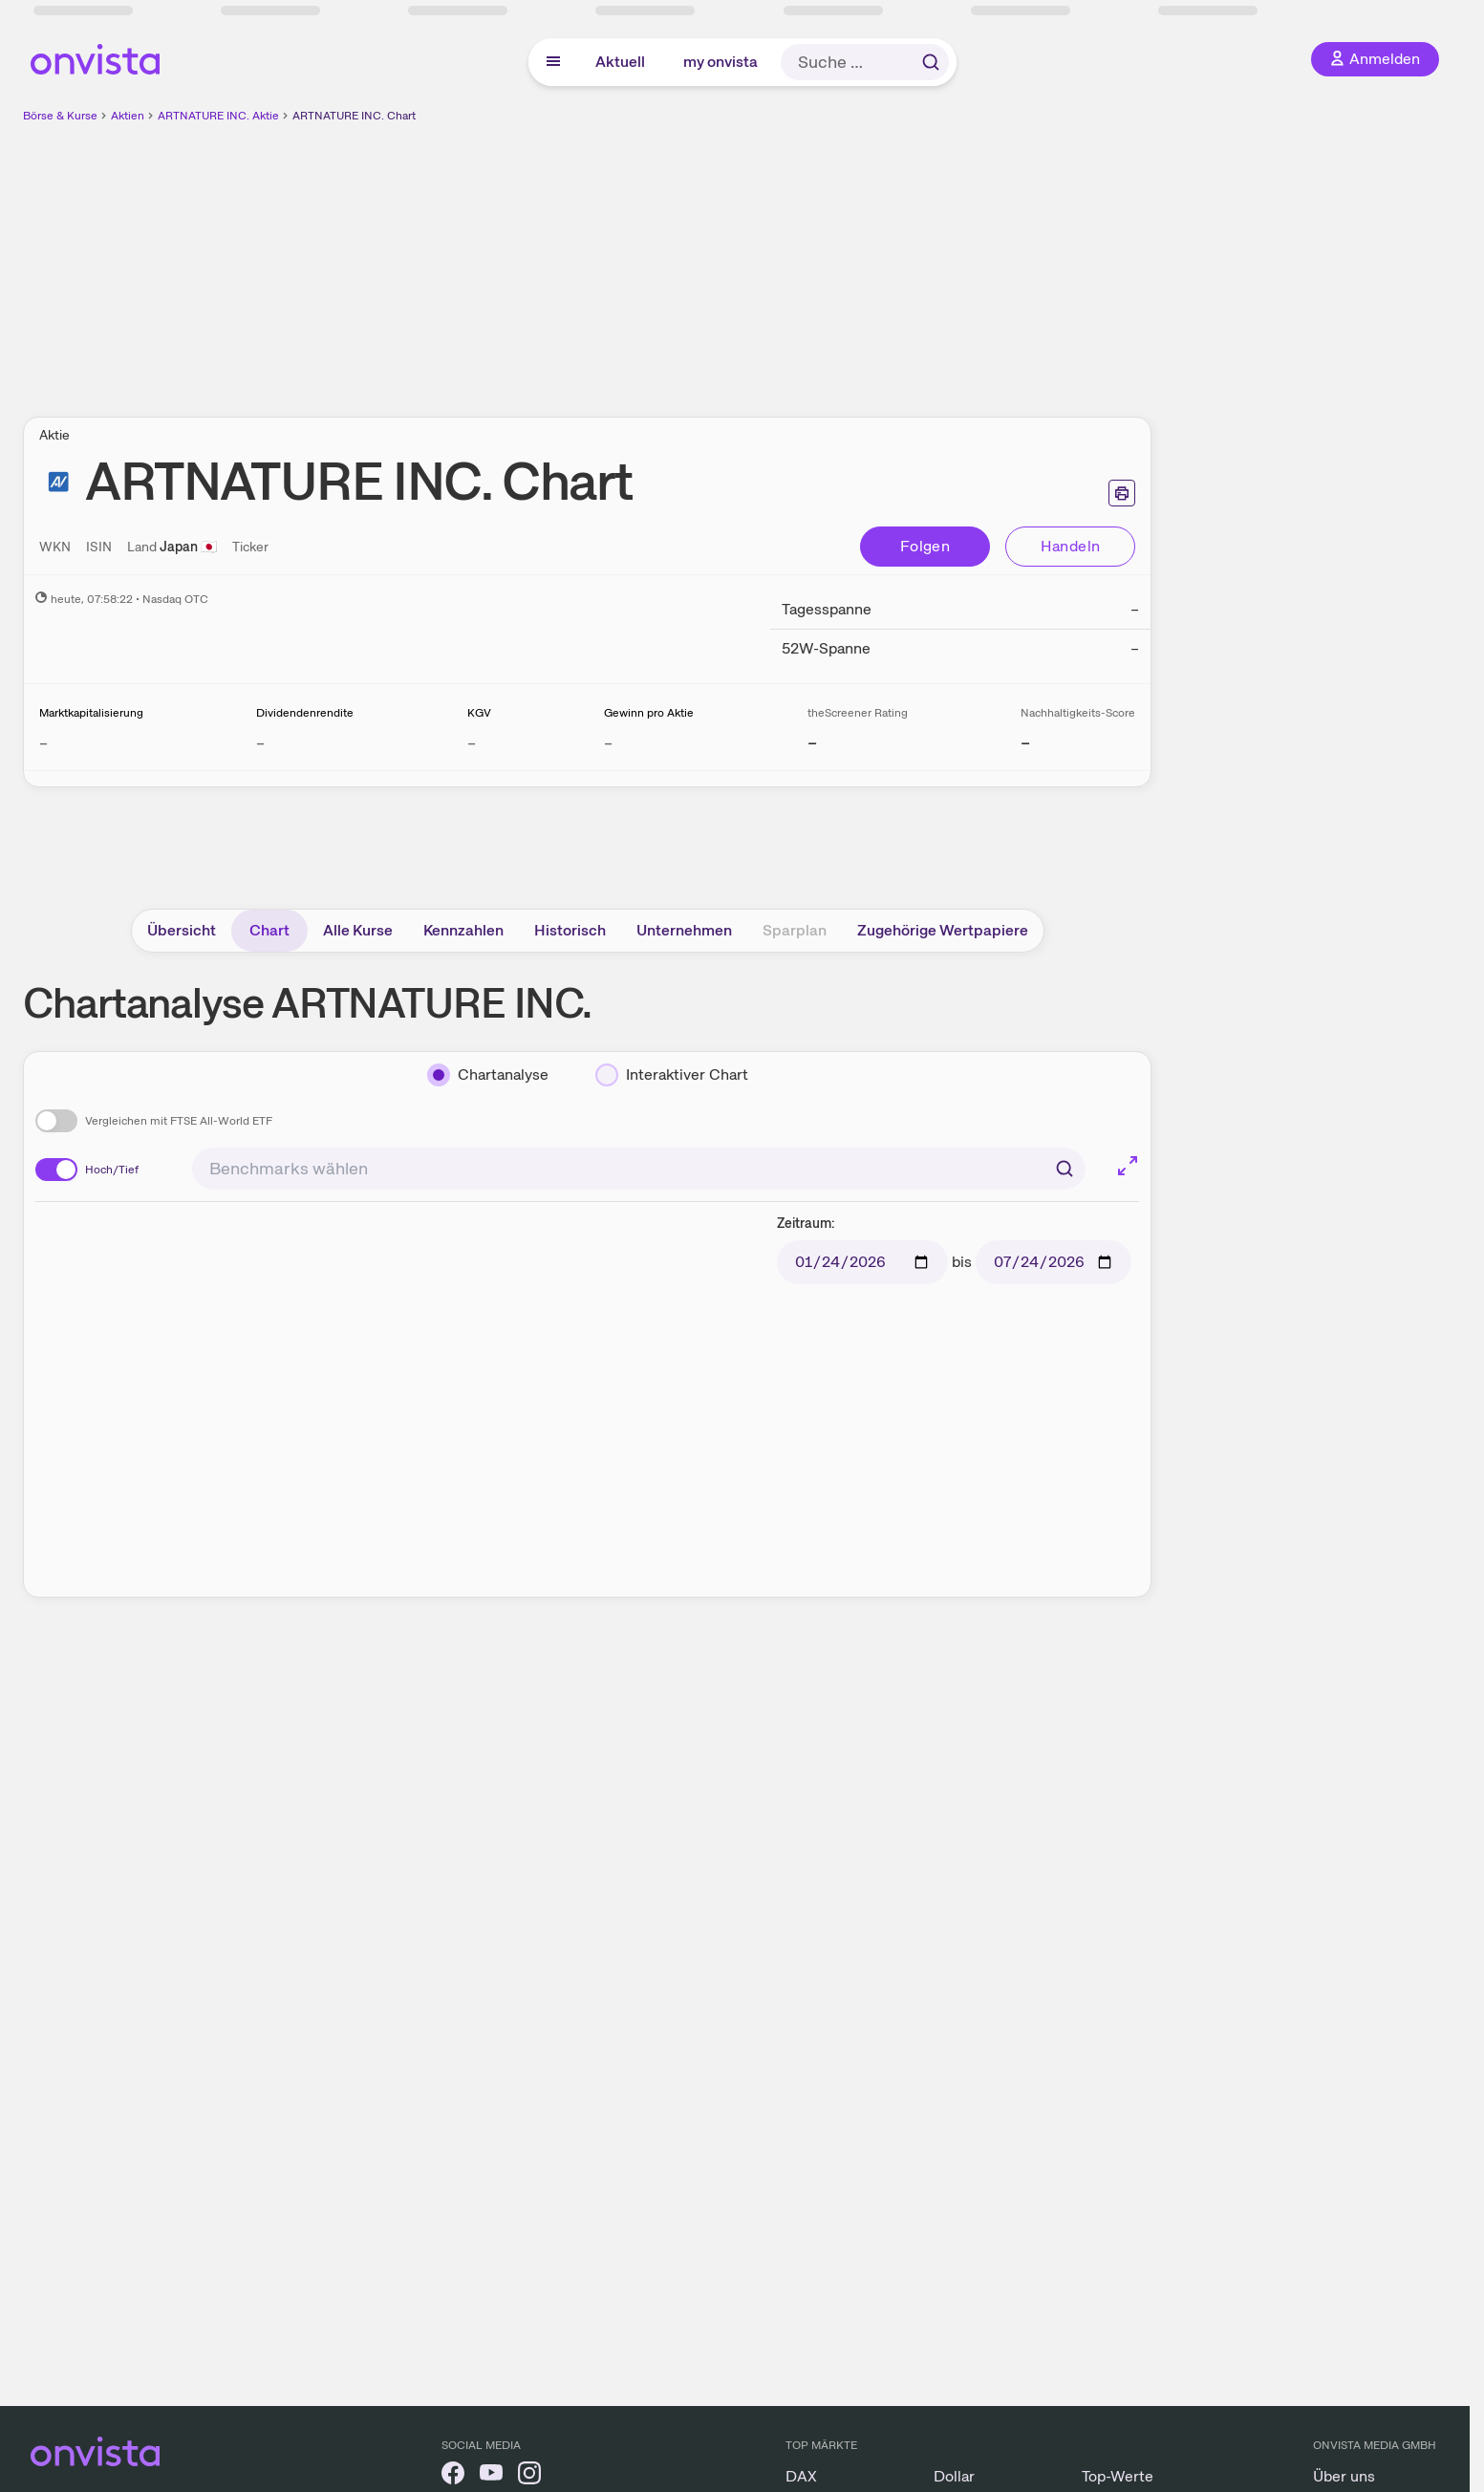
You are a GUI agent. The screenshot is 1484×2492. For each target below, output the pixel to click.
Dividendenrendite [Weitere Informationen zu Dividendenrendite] (305, 712)
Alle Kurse (358, 930)
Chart (269, 930)
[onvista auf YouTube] (491, 2476)
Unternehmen (684, 930)
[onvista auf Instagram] (529, 2476)
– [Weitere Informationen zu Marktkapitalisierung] (43, 743)
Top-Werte (1117, 2476)
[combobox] (639, 1169)
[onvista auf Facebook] (452, 2476)
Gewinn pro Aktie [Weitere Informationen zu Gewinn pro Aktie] (649, 712)
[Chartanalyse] (487, 1074)
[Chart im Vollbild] (1127, 1165)
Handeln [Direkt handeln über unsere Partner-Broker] (1071, 546)
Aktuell (620, 62)
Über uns (1344, 2476)
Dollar (954, 2476)
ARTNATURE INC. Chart (354, 115)
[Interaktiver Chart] (671, 1074)
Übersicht (181, 930)
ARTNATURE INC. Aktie (218, 115)
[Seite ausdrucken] (1121, 493)
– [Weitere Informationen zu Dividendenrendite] (260, 743)
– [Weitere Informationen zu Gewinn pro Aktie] (608, 743)
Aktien (127, 115)
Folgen (925, 546)
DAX (801, 2476)
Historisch (570, 930)
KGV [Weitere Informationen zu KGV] (479, 712)
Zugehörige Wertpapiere (942, 930)
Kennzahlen (463, 930)
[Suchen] (1064, 1168)
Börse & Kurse (60, 115)
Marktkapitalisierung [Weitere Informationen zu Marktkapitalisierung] (91, 712)
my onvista (720, 62)
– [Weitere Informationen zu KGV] (471, 743)
